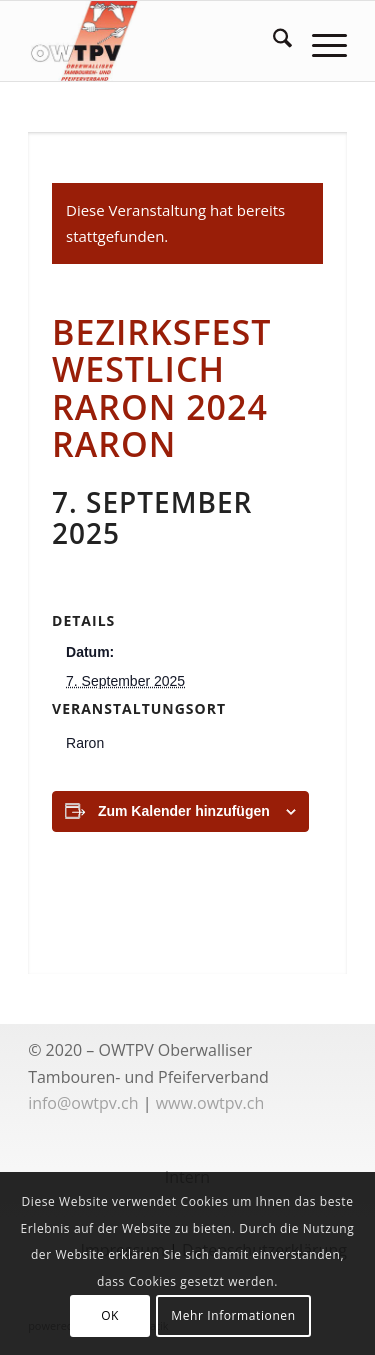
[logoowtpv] (155, 41)
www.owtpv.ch (210, 1103)
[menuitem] (272, 41)
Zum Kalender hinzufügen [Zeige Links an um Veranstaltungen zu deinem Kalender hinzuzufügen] (184, 811)
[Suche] (272, 41)
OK (110, 1315)
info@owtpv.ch (83, 1103)
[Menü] (319, 41)
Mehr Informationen (233, 1315)
